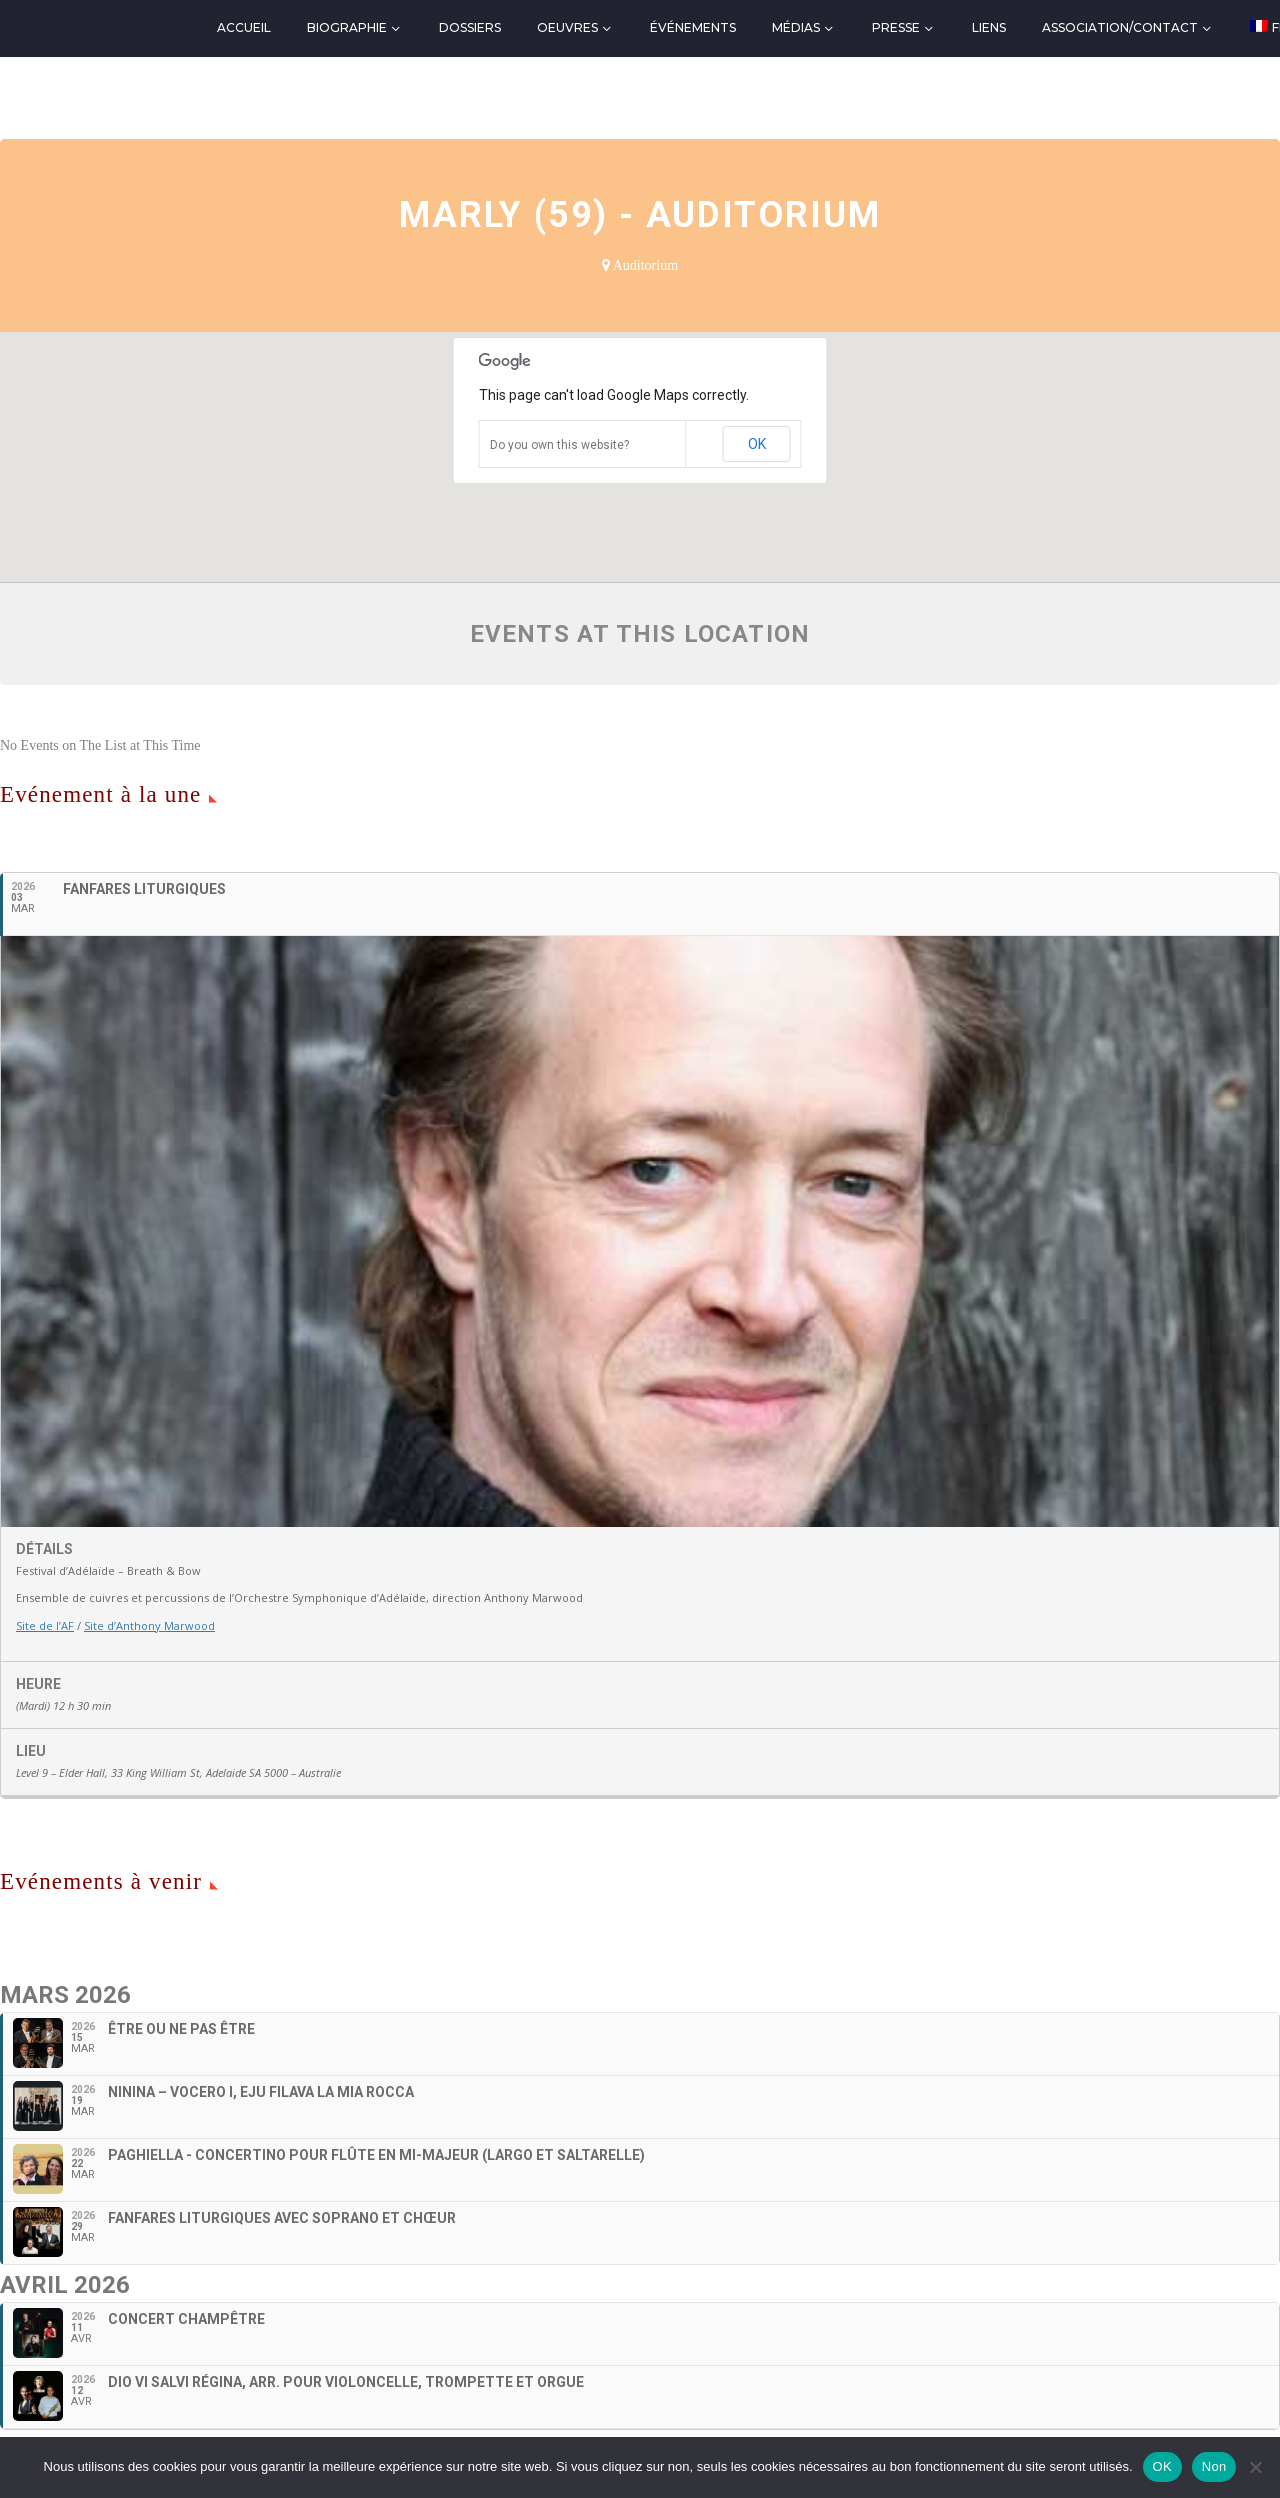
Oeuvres (567, 27)
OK (757, 444)
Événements (693, 27)
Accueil (244, 27)
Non (1214, 2466)
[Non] (1255, 2467)
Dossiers (470, 27)
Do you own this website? (559, 445)
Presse (896, 27)
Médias (796, 27)
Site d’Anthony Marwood (149, 1625)
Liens (989, 27)
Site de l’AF (45, 1625)
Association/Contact (1120, 27)
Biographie (347, 27)
